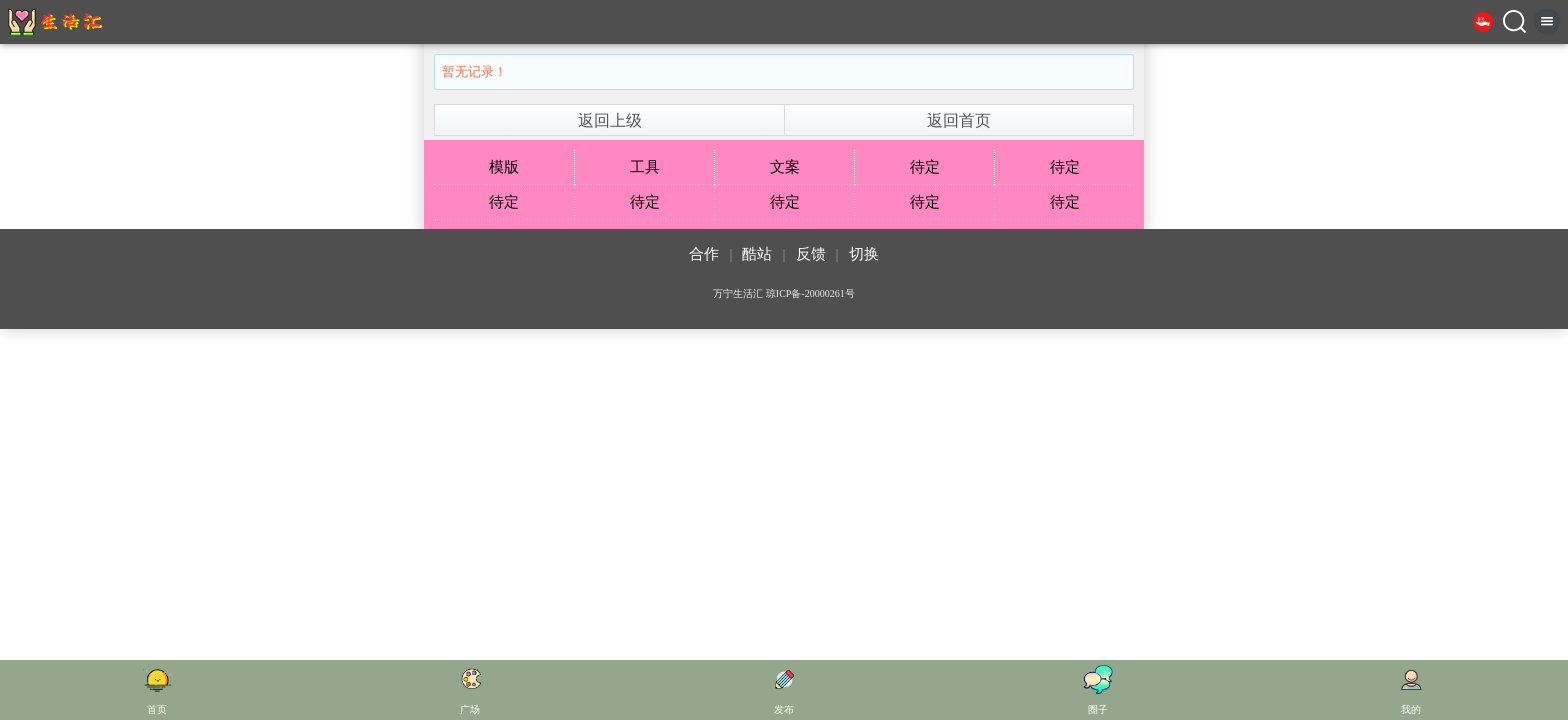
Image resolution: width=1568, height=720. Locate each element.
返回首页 (959, 120)
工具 (645, 167)
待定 (925, 167)
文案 (785, 167)
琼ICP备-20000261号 (810, 293)
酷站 (757, 254)
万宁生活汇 (738, 293)
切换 (864, 254)
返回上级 (610, 120)
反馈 (811, 254)
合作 (704, 254)
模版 (504, 167)
